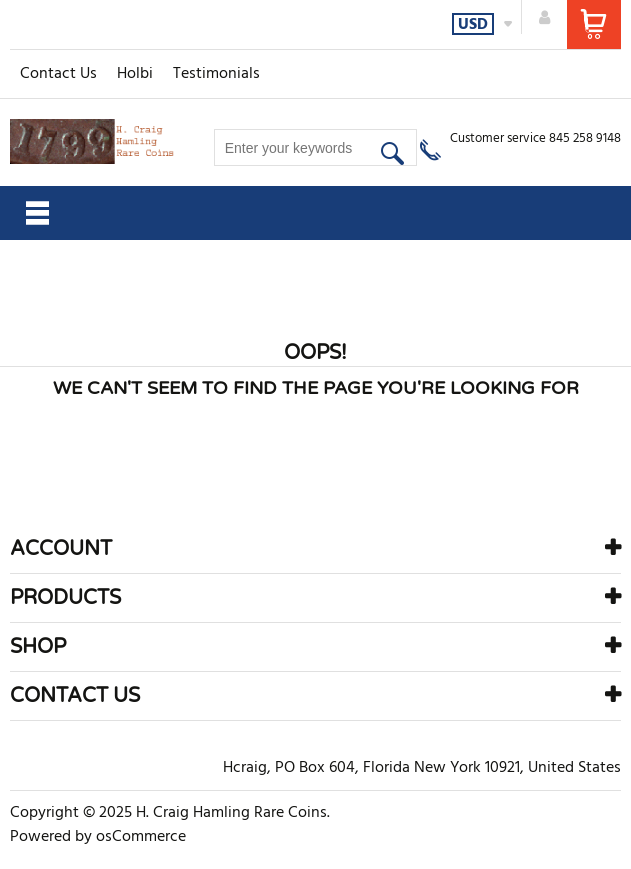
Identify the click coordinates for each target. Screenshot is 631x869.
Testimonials (216, 74)
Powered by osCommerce (98, 837)
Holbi (135, 74)
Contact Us (58, 74)
